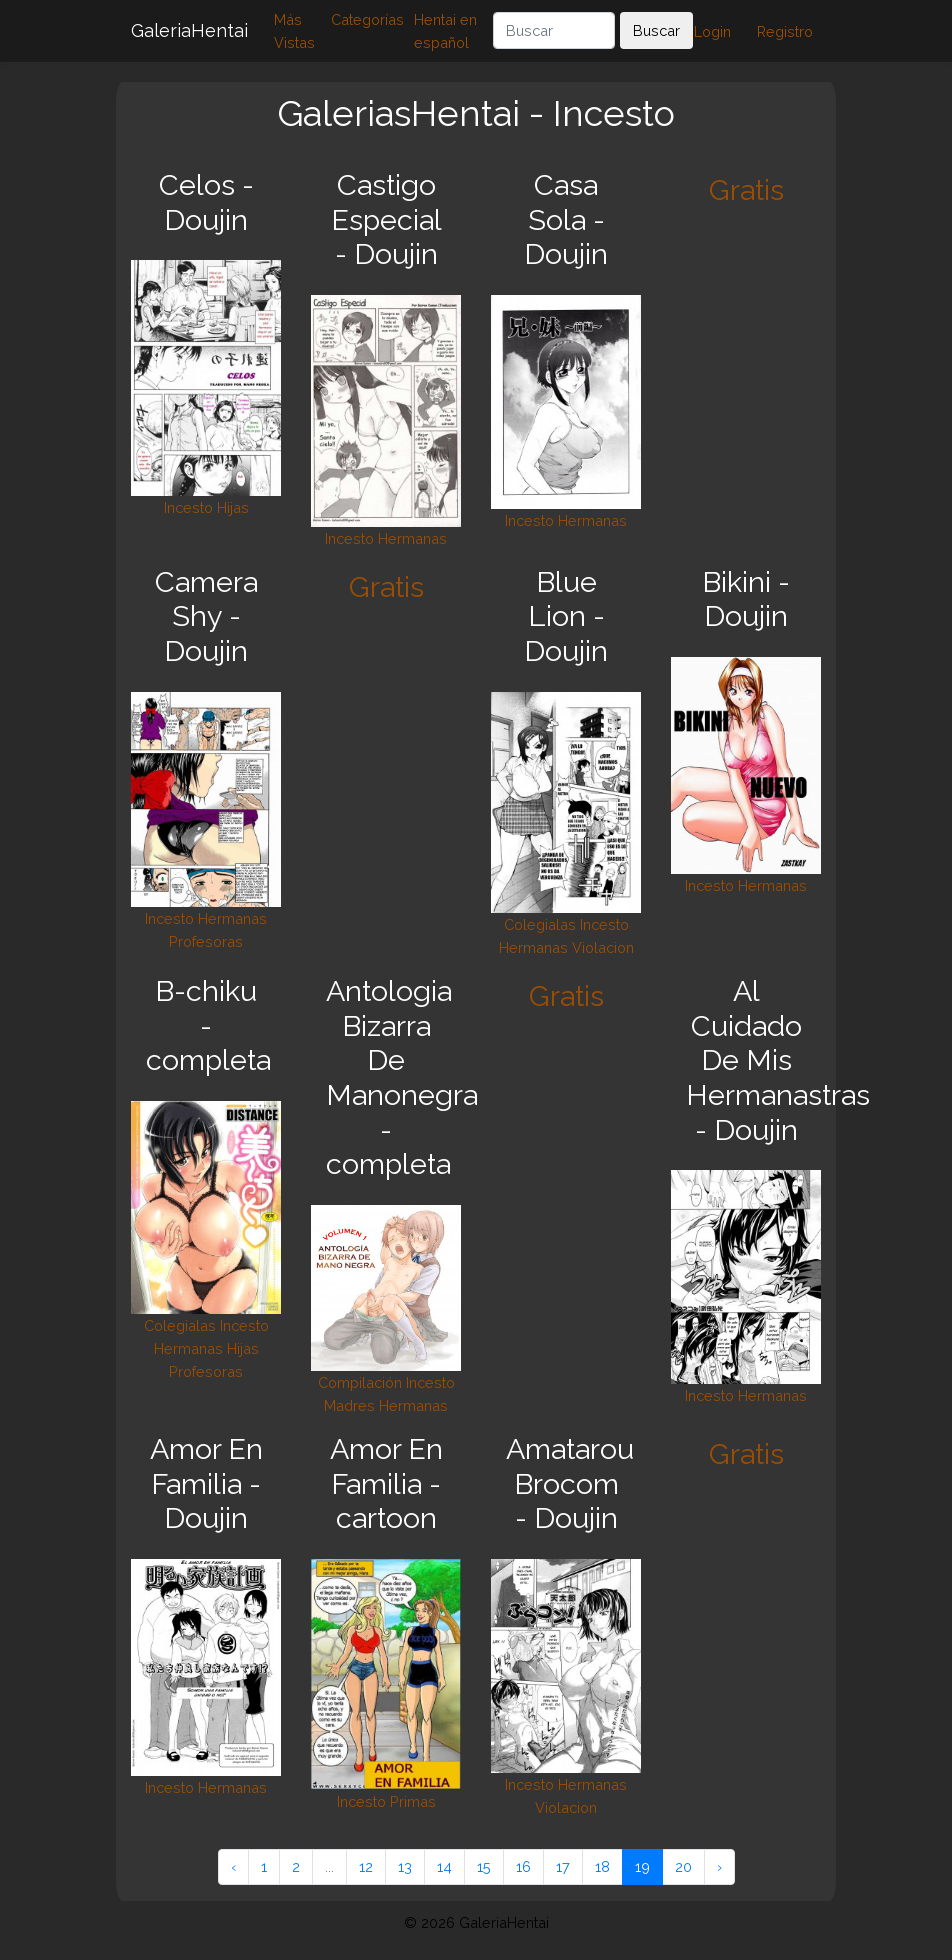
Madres (349, 1405)
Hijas (233, 507)
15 (484, 1866)
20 (683, 1866)
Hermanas (412, 538)
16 (523, 1866)
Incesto (188, 507)
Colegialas (540, 924)
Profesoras (206, 941)
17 (563, 1866)
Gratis (746, 190)
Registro (785, 31)
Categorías (367, 19)
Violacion (603, 947)
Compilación (360, 1382)
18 (602, 1866)
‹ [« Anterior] (233, 1866)
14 (444, 1866)
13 (405, 1866)
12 (366, 1866)
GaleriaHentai (189, 30)
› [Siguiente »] (719, 1866)
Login (712, 31)
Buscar (656, 30)
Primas (413, 1801)
